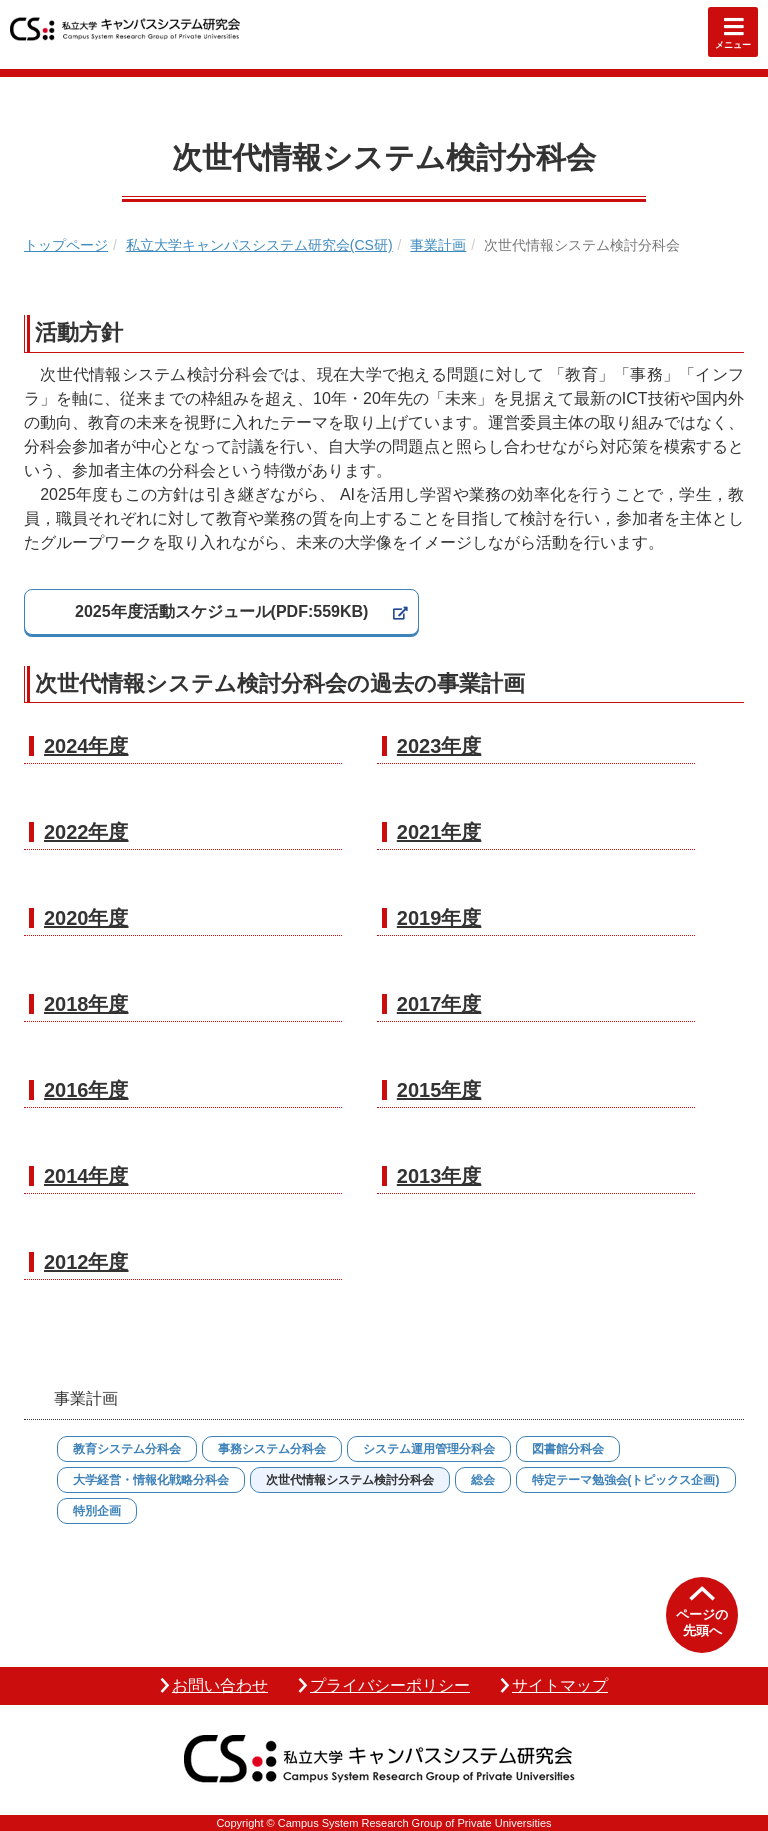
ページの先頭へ (702, 1622)
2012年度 (86, 1262)
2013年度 (439, 1176)
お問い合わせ (220, 1685)
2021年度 (439, 832)
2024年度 (86, 746)
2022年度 (86, 832)
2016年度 (86, 1090)
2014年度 (86, 1176)
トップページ (66, 245)
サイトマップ (560, 1685)
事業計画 (438, 245)
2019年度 (439, 918)
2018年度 (86, 1004)
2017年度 (439, 1004)
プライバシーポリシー (390, 1685)
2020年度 (86, 918)
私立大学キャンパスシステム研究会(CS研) (259, 245)
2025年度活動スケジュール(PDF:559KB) (221, 611)
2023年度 (439, 746)
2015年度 (439, 1090)
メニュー (733, 45)
